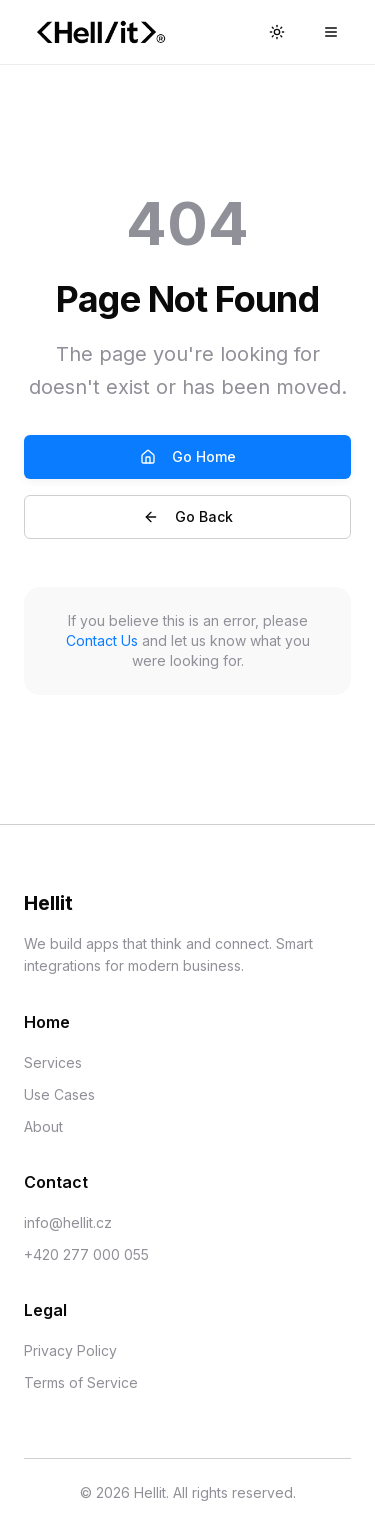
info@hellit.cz (68, 1222)
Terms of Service (81, 1382)
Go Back (188, 516)
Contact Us (102, 640)
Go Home (188, 456)
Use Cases (59, 1094)
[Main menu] (331, 32)
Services (53, 1062)
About (43, 1126)
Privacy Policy (70, 1350)
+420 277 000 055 (86, 1254)
